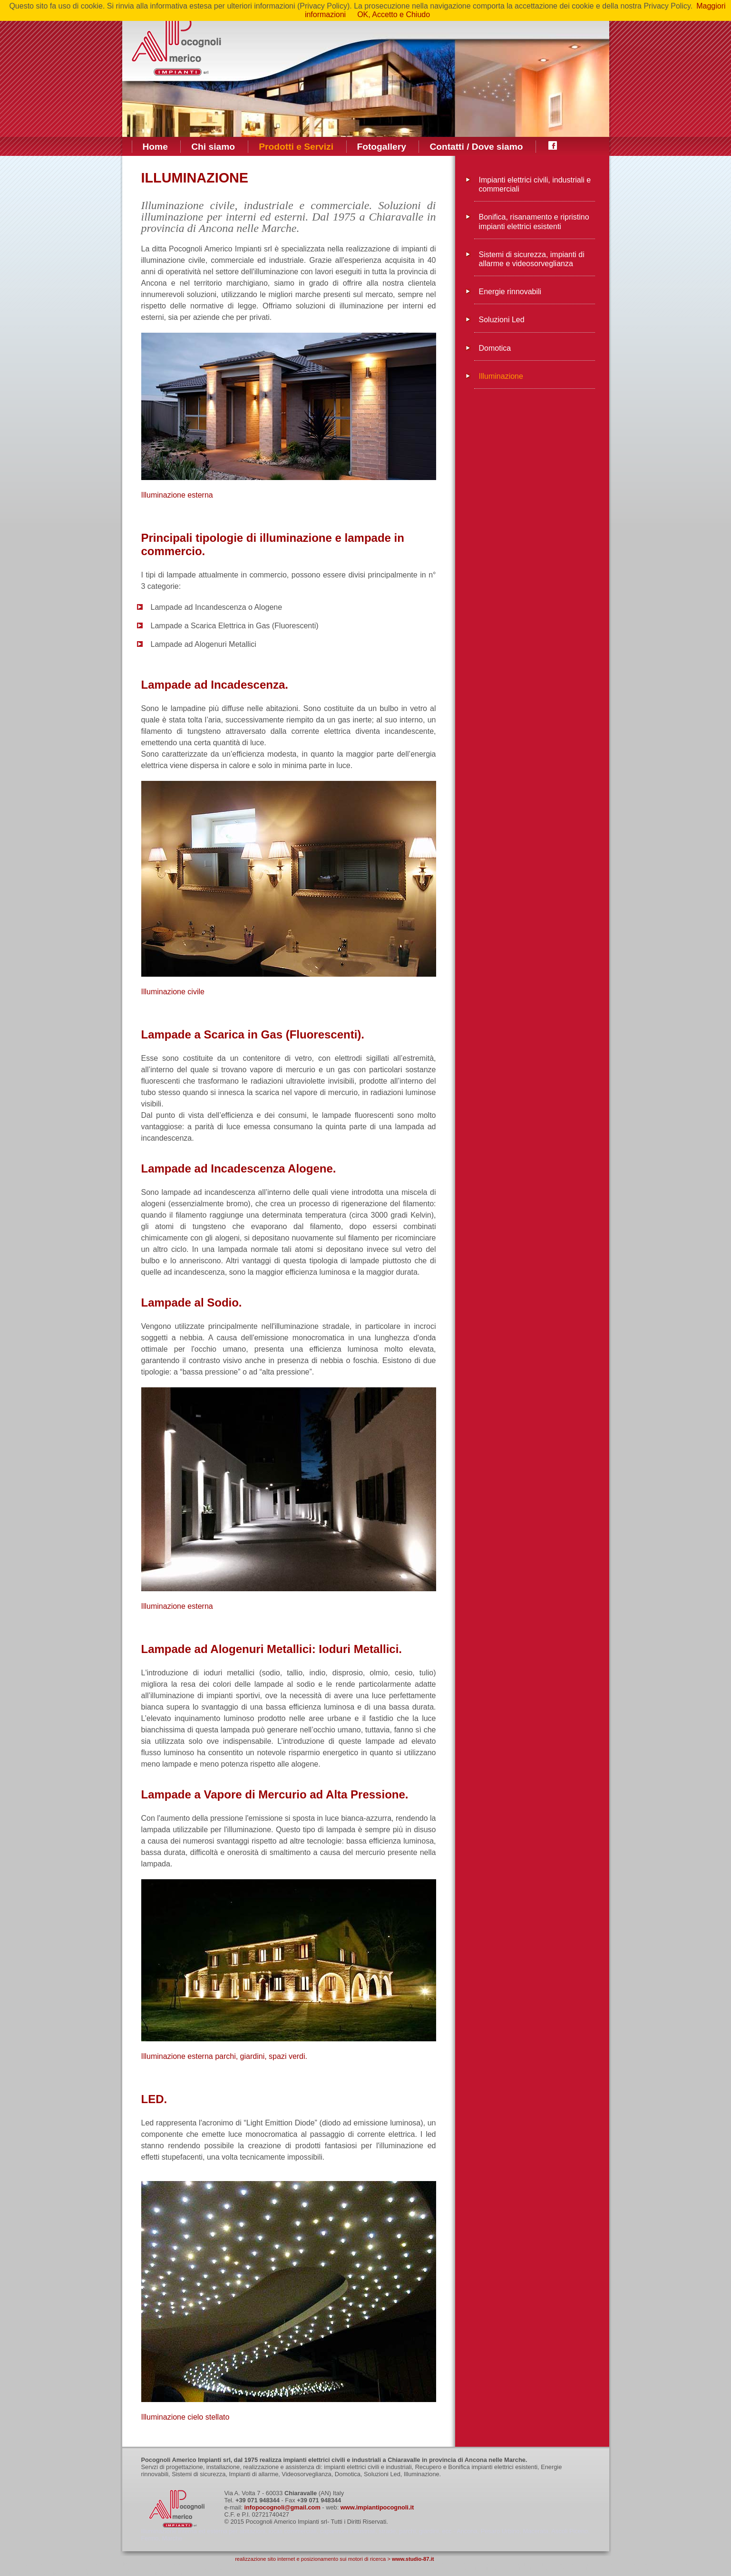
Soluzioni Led (502, 320)
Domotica (495, 348)
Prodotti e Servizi (296, 147)
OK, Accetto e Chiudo (393, 14)
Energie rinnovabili (510, 292)
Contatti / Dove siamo (476, 147)
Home (155, 147)
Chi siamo (213, 147)
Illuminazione (501, 376)
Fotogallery (381, 147)
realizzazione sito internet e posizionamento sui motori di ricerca (310, 2559)
